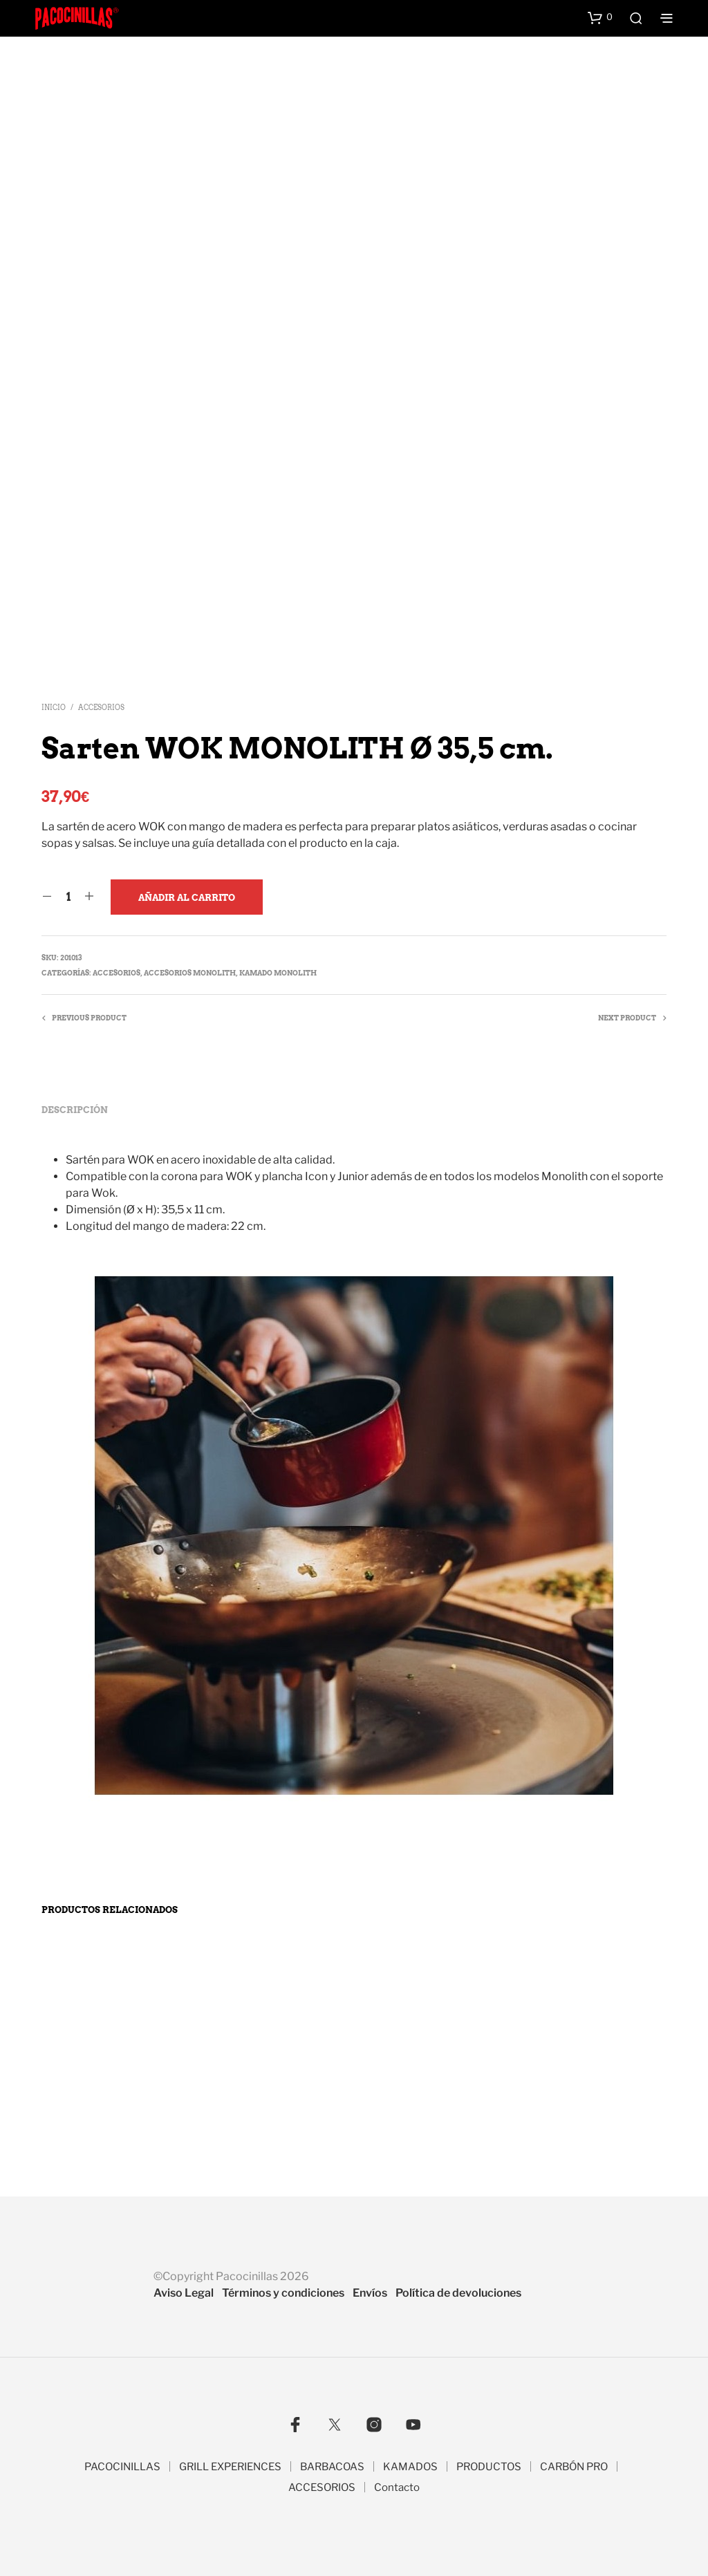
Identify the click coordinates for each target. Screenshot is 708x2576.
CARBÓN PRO (574, 2467)
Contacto (397, 2487)
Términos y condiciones (283, 2292)
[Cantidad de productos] (68, 896)
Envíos (370, 2292)
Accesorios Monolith (190, 973)
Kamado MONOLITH (278, 973)
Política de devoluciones (458, 2292)
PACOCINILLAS (122, 2467)
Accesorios (101, 707)
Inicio (53, 707)
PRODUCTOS (488, 2467)
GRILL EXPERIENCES (230, 2467)
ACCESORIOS (321, 2487)
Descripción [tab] (74, 1110)
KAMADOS (410, 2467)
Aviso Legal (183, 2292)
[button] (600, 17)
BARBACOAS (332, 2467)
